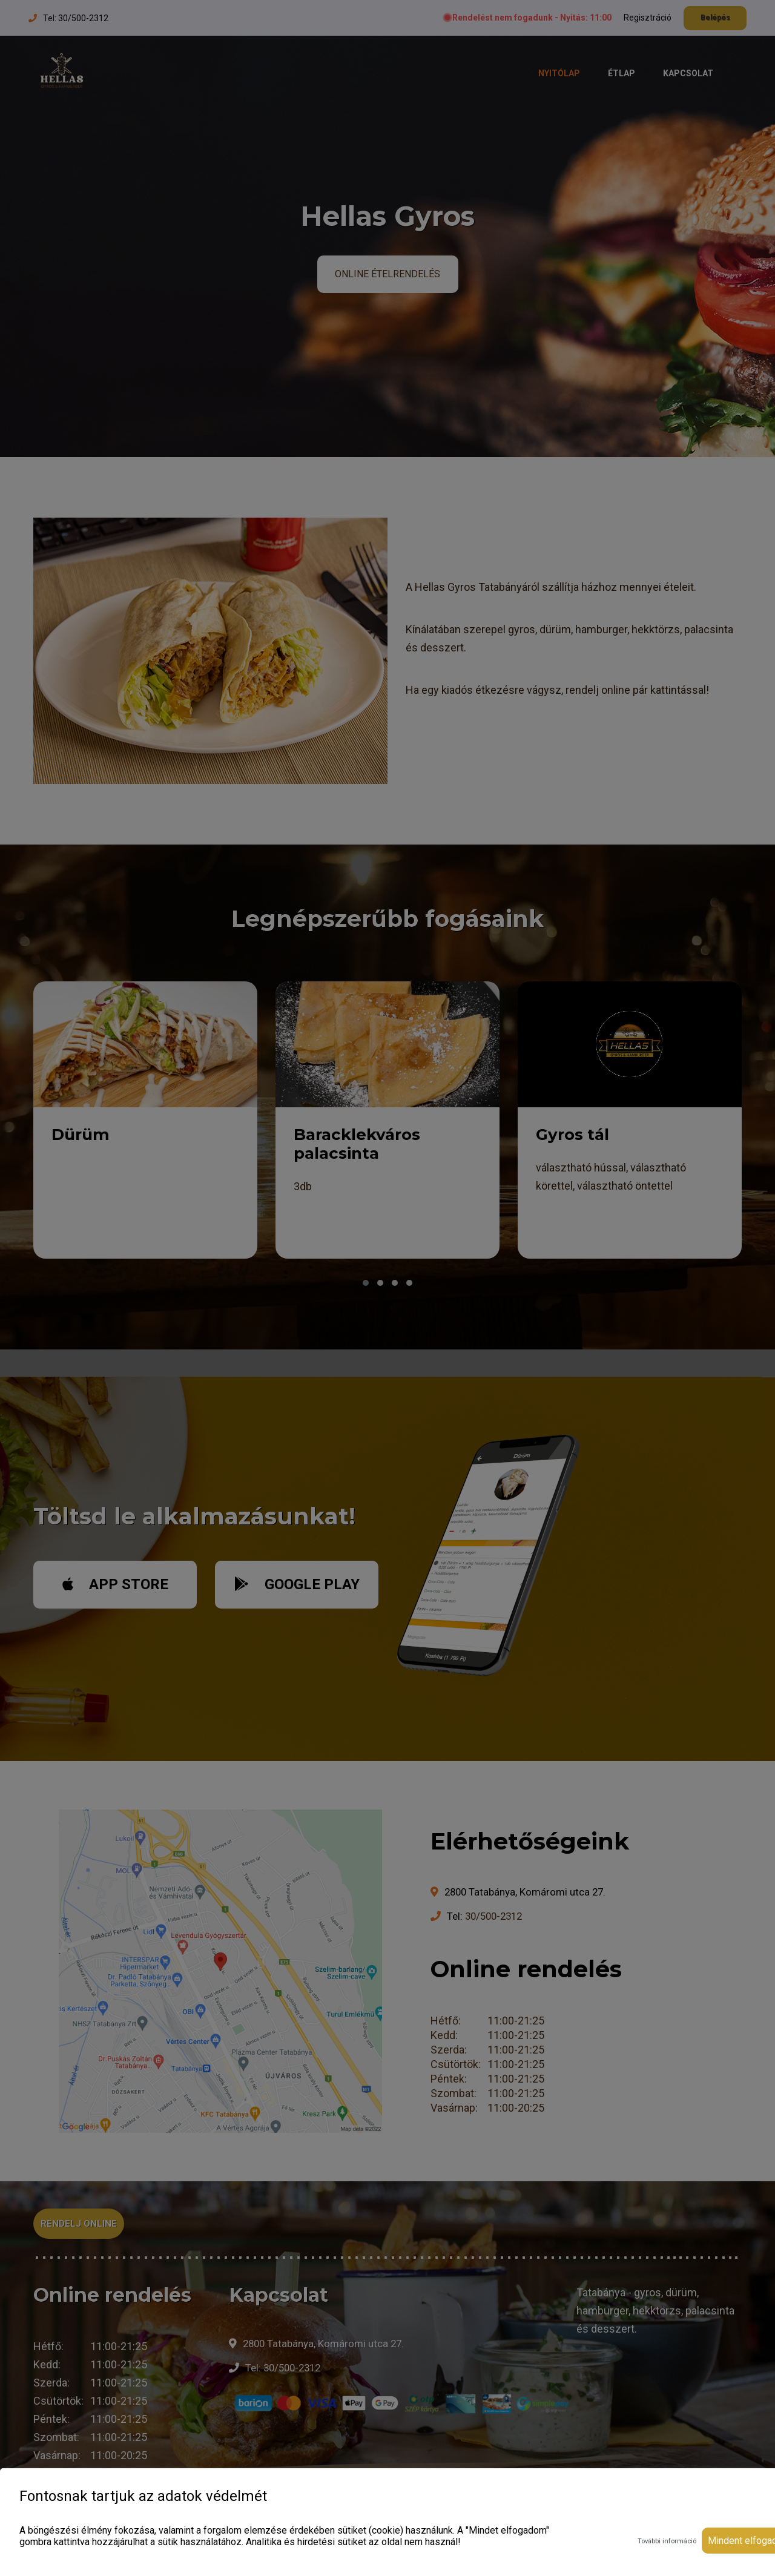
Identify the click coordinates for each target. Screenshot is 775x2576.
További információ (667, 2541)
